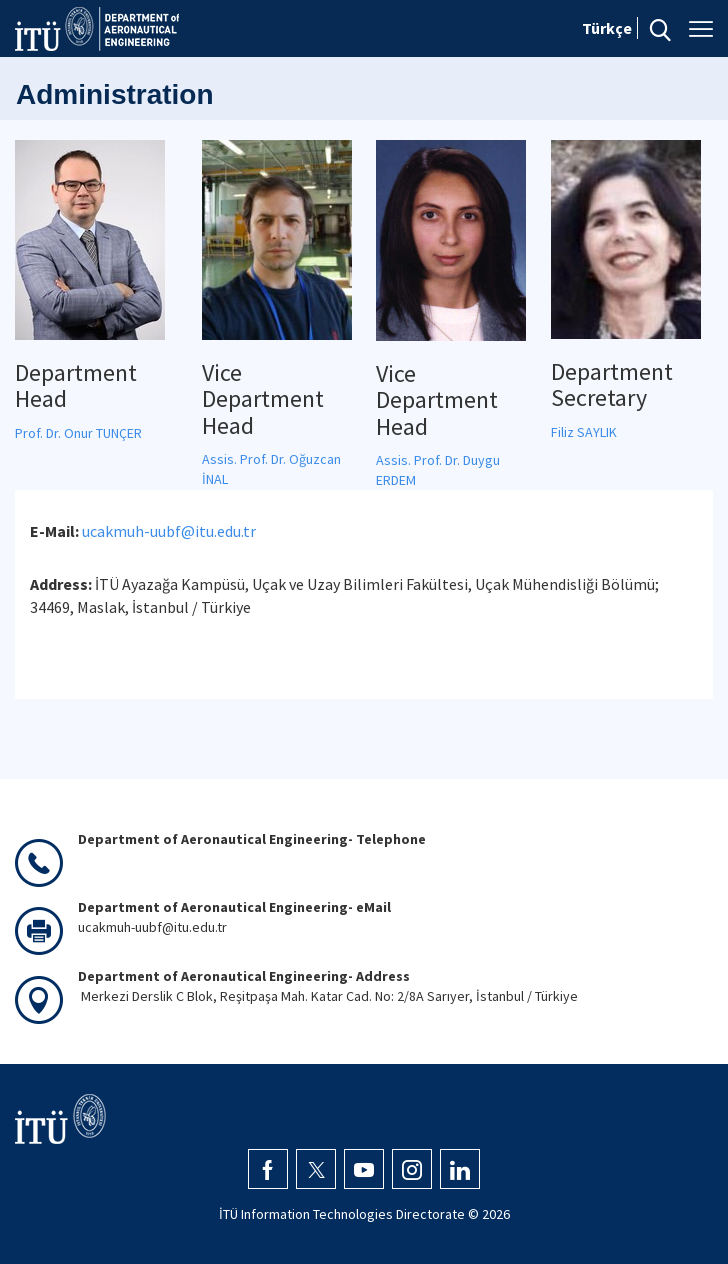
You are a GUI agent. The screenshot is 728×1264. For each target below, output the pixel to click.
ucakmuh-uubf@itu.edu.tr (169, 531)
